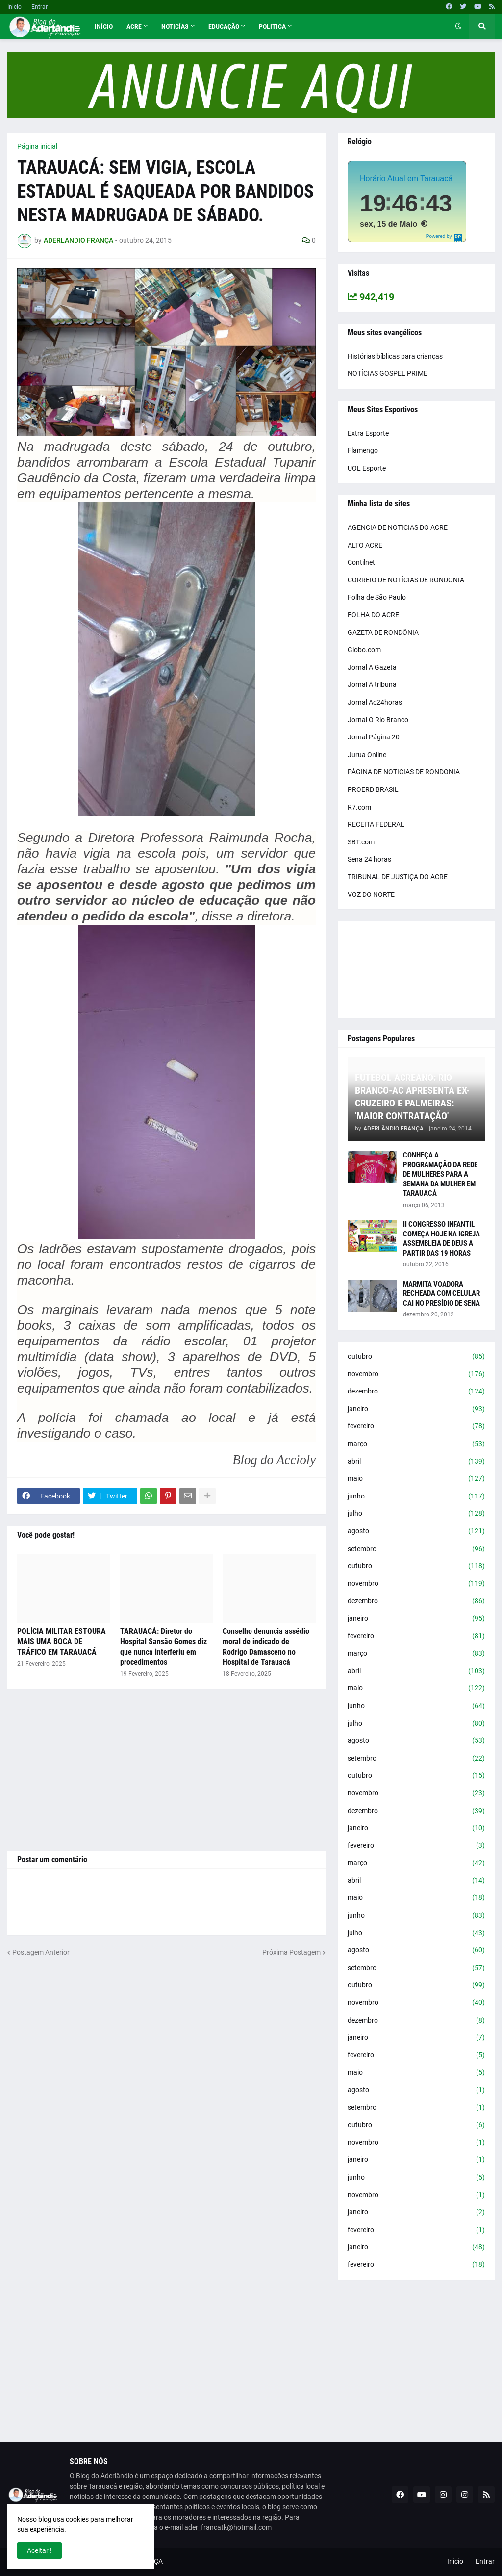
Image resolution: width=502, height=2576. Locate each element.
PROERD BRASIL (373, 789)
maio (416, 1479)
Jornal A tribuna (372, 684)
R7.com (359, 807)
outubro (416, 1357)
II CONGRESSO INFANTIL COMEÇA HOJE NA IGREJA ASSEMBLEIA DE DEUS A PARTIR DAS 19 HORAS (441, 1239)
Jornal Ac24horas (375, 702)
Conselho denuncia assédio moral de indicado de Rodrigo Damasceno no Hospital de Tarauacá (266, 1646)
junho (416, 1496)
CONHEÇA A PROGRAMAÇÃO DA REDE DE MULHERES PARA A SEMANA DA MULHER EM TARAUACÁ (440, 1174)
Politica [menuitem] (272, 26)
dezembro (416, 1391)
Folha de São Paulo (377, 597)
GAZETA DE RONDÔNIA (383, 632)
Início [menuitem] (104, 26)
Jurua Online (367, 755)
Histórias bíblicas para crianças (395, 356)
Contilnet (361, 562)
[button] (458, 26)
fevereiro (416, 1426)
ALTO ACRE (365, 545)
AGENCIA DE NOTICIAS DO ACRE (398, 527)
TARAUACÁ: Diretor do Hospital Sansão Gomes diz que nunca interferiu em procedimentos (163, 1646)
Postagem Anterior (41, 1952)
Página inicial (37, 146)
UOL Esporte (367, 468)
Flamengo (363, 450)
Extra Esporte (368, 433)
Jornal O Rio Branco (378, 720)
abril (416, 1462)
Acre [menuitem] (134, 26)
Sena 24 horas (369, 859)
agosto (416, 1531)
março (416, 1444)
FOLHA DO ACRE (373, 615)
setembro (416, 1549)
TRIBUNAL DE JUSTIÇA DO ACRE (398, 877)
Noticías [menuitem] (175, 26)
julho (416, 1514)
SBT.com (361, 842)
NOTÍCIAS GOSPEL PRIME (387, 373)
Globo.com (364, 650)
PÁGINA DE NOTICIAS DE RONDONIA (404, 772)
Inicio (14, 6)
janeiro (416, 1409)
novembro (416, 1374)
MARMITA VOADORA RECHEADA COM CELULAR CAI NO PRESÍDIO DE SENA (441, 1294)
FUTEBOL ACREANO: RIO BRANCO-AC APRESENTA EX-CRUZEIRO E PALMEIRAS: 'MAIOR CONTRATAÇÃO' (412, 1097)
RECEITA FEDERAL (376, 824)
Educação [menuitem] (223, 26)
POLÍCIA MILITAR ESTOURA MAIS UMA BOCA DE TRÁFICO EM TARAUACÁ (61, 1641)
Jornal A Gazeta (372, 667)
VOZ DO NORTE (371, 894)
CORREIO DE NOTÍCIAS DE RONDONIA (406, 580)
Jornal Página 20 (374, 737)
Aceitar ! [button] (39, 2550)
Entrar (39, 6)
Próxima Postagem (291, 1952)
